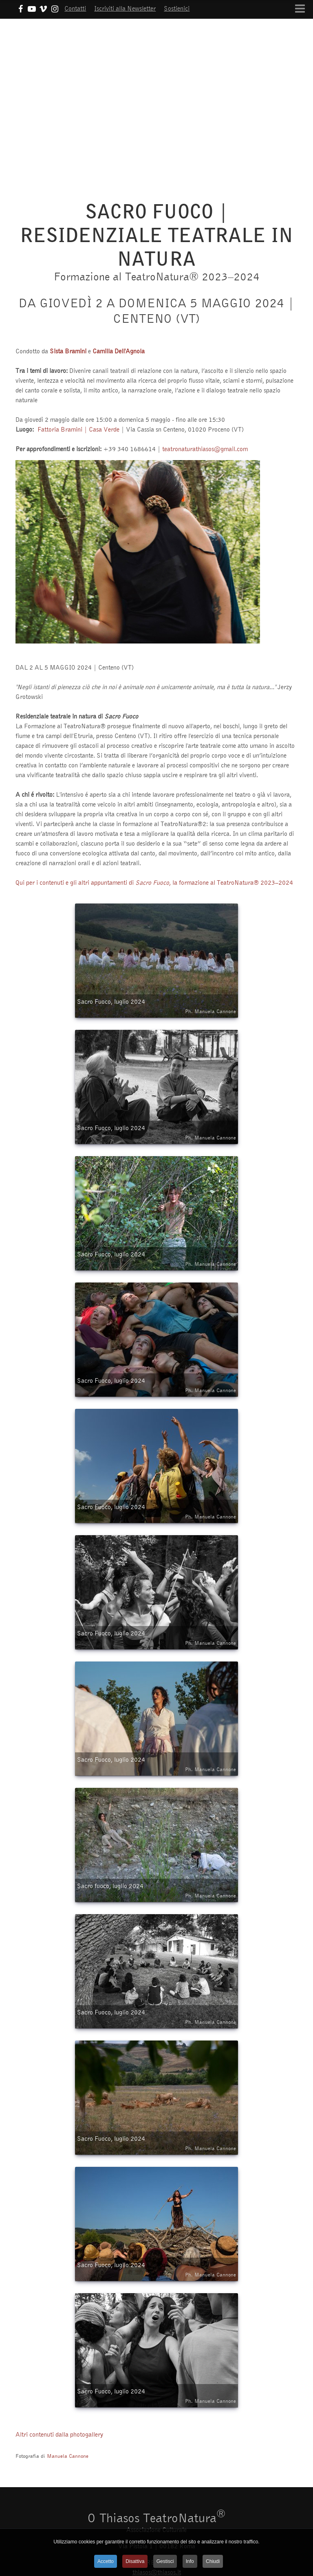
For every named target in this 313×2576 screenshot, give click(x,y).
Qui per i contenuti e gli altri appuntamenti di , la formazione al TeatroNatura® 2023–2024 (154, 882)
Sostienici (177, 8)
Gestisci (165, 2561)
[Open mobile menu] (300, 8)
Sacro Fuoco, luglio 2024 (156, 1006)
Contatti (75, 8)
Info (190, 2561)
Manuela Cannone (67, 2456)
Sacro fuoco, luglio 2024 (156, 1891)
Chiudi (213, 2561)
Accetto (105, 2561)
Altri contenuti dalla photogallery (59, 2434)
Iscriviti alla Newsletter (125, 8)
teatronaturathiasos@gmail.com (205, 449)
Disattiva (135, 2561)
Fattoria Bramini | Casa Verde (78, 429)
